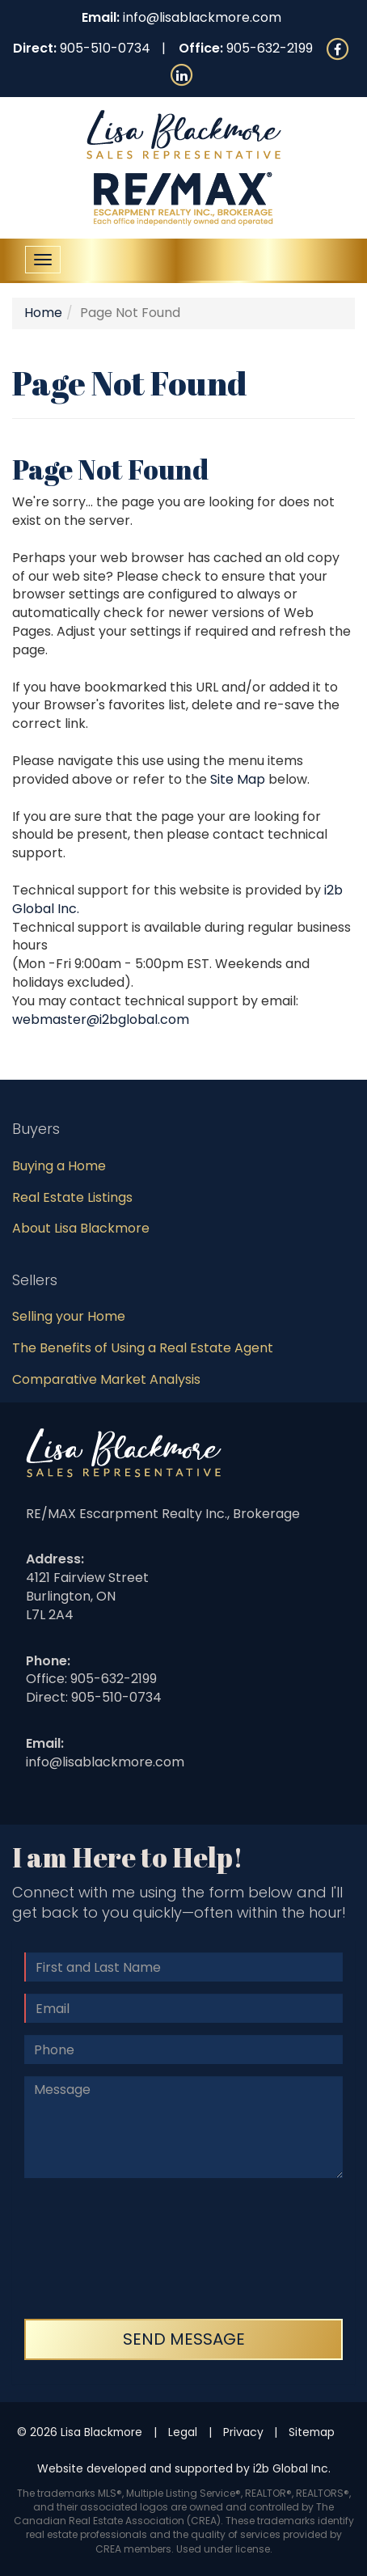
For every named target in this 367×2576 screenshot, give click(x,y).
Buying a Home (59, 1166)
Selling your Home (68, 1316)
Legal (182, 2432)
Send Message (184, 2339)
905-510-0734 (105, 48)
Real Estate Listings (72, 1197)
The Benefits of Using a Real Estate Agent (142, 1348)
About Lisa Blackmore (81, 1228)
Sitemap (312, 2432)
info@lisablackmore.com (202, 17)
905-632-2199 (269, 48)
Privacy (243, 2432)
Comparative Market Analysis (106, 1379)
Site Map (237, 779)
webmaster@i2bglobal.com (100, 1019)
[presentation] (90, 2248)
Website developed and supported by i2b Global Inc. (184, 2468)
